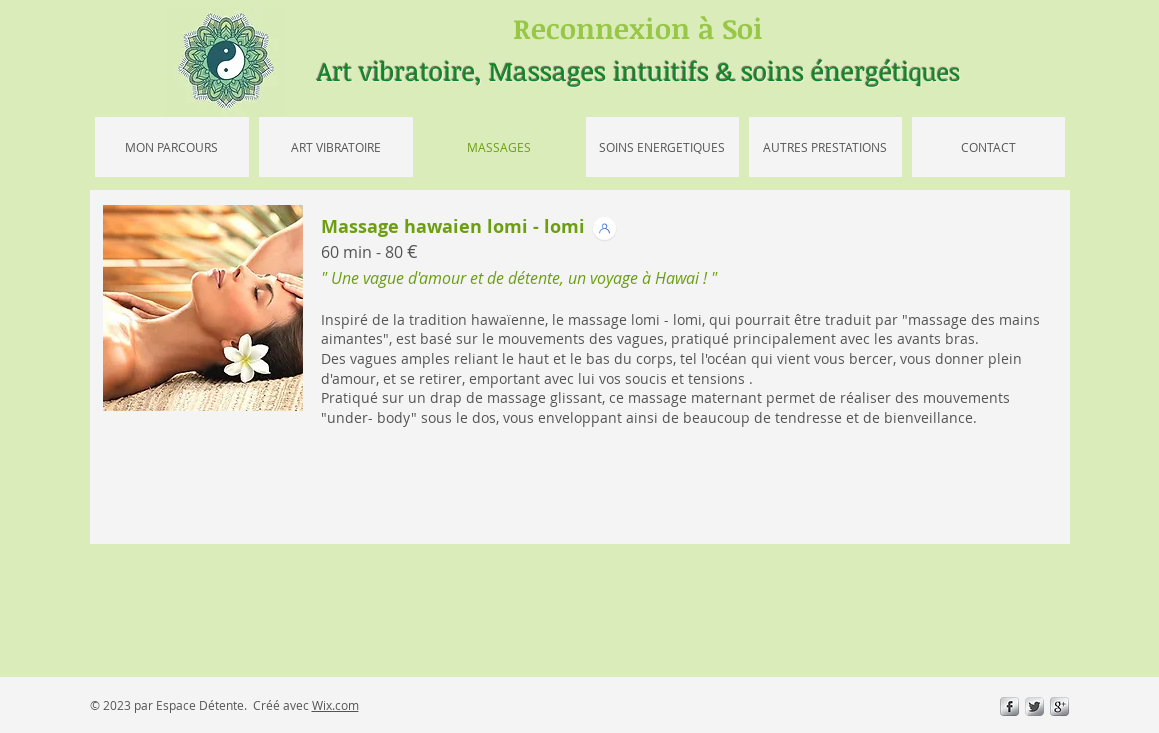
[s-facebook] (1009, 706)
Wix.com (335, 705)
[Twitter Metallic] (1034, 706)
